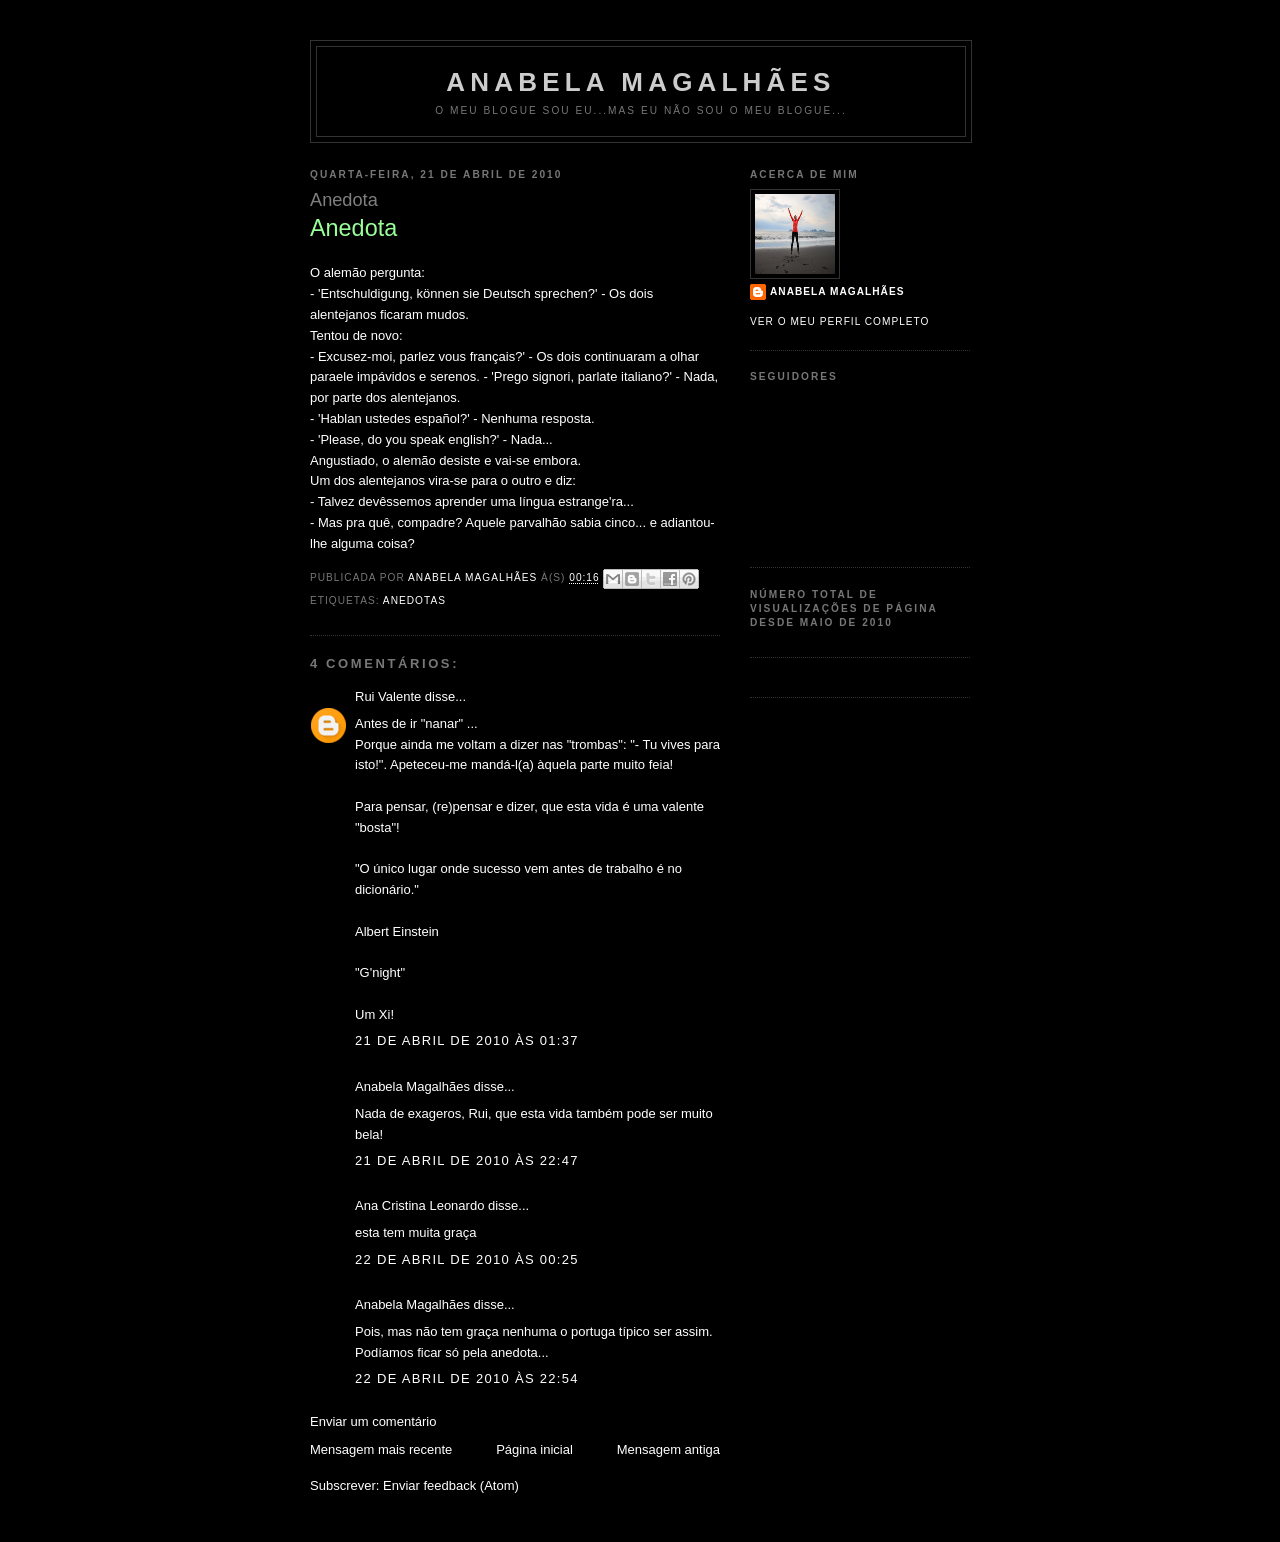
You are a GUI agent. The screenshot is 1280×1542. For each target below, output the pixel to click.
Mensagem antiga (668, 1449)
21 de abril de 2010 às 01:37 (467, 1040)
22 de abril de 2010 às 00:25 (467, 1259)
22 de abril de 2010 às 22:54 (467, 1378)
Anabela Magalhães (640, 82)
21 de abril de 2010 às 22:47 (467, 1160)
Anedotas (414, 600)
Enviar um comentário (373, 1421)
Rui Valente (388, 696)
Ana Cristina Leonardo (419, 1205)
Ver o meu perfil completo (840, 321)
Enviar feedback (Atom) (451, 1485)
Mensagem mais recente (381, 1449)
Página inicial (534, 1449)
